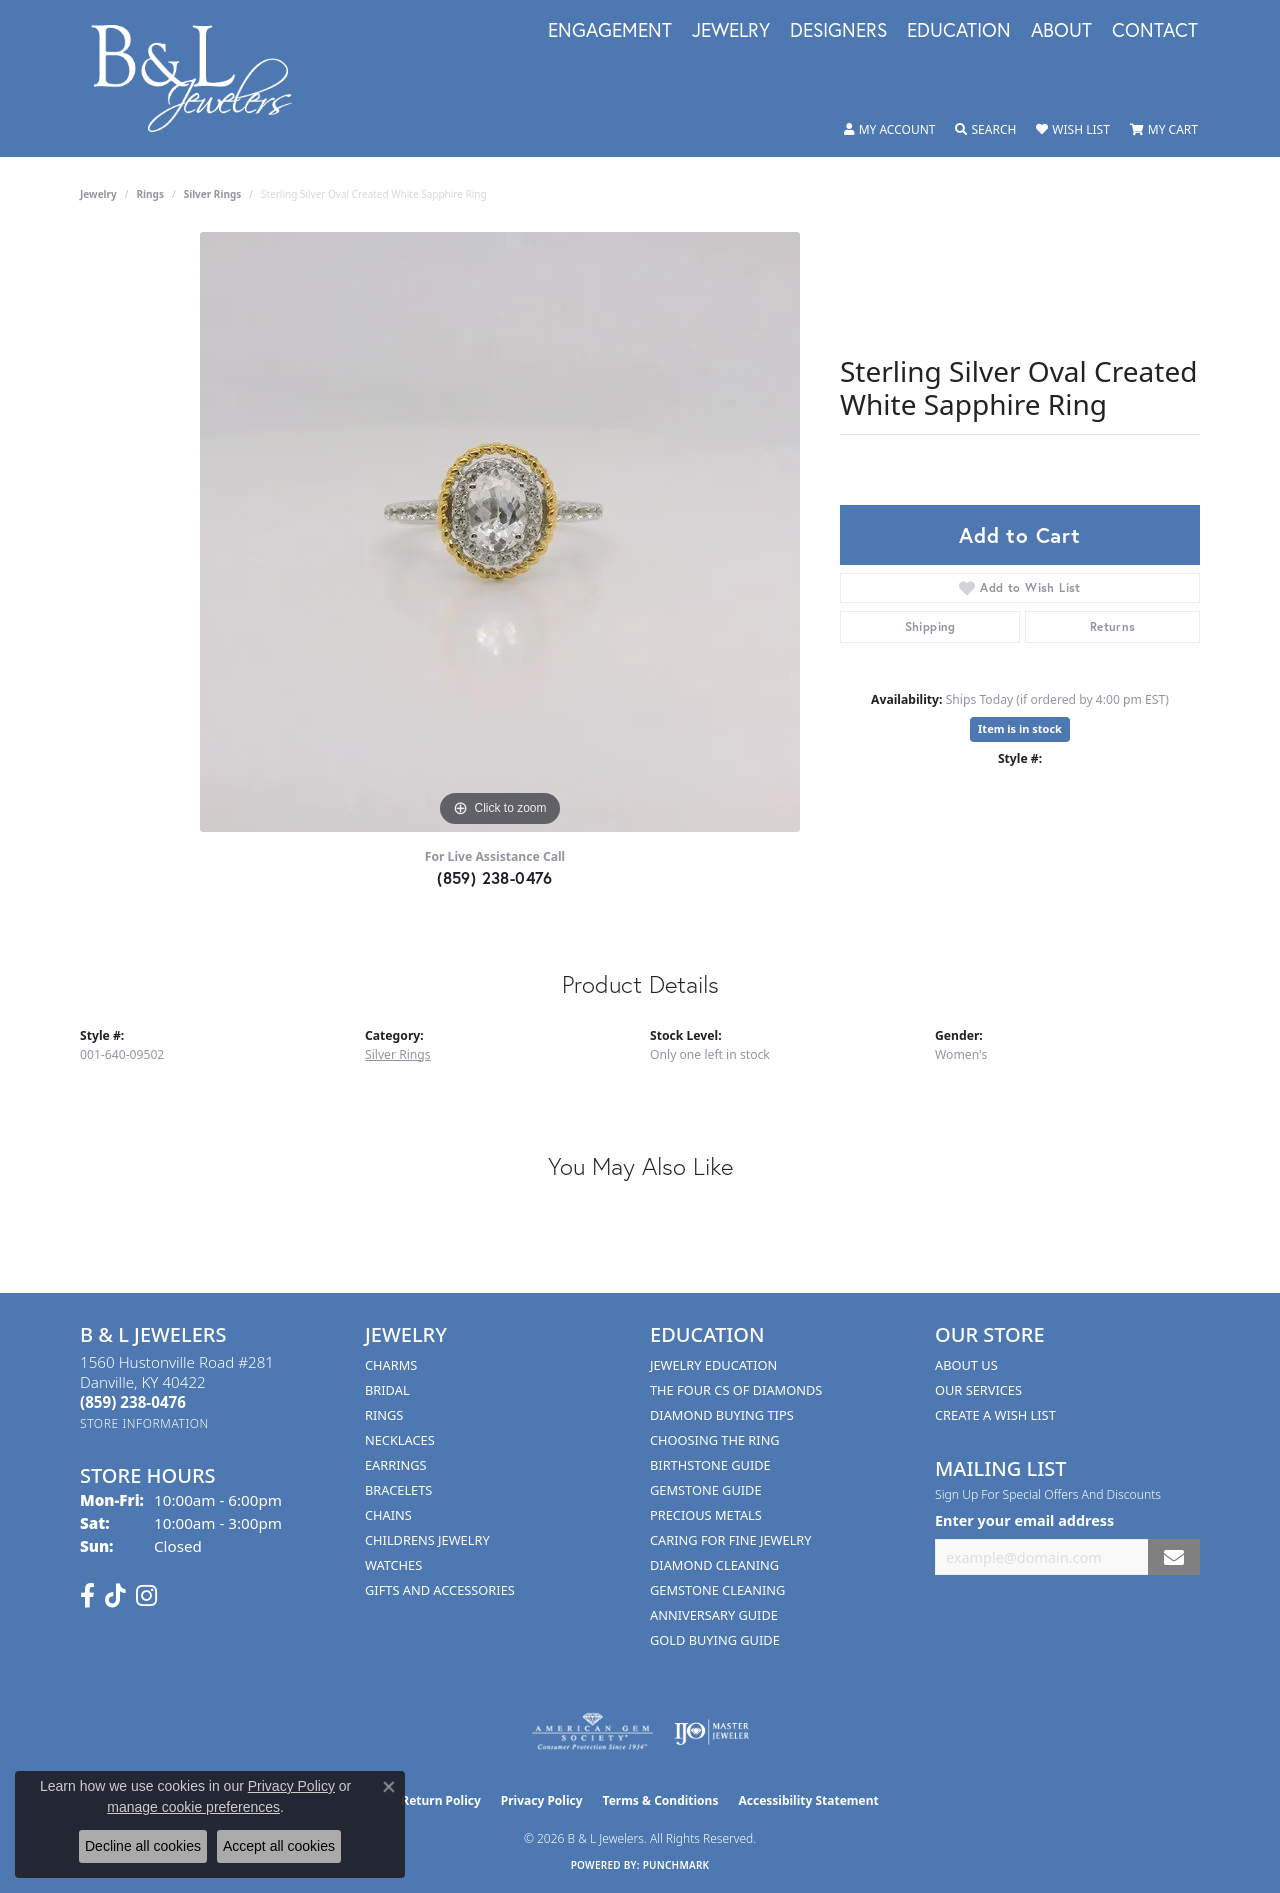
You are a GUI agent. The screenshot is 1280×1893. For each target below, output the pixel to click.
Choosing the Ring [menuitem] (715, 1440)
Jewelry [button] (731, 31)
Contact (1155, 31)
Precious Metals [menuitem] (706, 1515)
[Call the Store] (133, 1402)
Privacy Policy (542, 1800)
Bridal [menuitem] (387, 1390)
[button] (890, 130)
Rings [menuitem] (384, 1415)
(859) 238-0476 (495, 877)
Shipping (930, 626)
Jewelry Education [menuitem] (713, 1365)
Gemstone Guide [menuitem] (706, 1490)
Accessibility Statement (808, 1800)
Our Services (978, 1390)
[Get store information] (144, 1423)
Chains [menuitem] (388, 1515)
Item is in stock (1020, 728)
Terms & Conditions (661, 1800)
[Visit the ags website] (592, 1732)
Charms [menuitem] (391, 1365)
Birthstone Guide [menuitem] (710, 1465)
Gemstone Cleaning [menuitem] (717, 1590)
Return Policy (441, 1800)
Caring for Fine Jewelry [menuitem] (731, 1540)
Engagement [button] (610, 31)
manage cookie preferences (193, 1807)
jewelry (98, 194)
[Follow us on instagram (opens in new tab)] (146, 1596)
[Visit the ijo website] (711, 1732)
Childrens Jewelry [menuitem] (427, 1540)
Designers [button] (838, 31)
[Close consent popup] (389, 1787)
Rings (150, 194)
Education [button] (959, 31)
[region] (500, 532)
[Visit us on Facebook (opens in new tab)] (87, 1596)
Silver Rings (213, 194)
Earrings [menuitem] (396, 1465)
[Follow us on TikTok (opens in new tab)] (115, 1596)
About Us (966, 1365)
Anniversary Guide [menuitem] (714, 1615)
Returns (1113, 626)
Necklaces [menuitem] (400, 1440)
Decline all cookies (143, 1846)
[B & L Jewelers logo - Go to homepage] (202, 78)
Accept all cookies (279, 1846)
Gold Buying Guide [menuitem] (715, 1640)
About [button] (1061, 31)
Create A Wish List (995, 1415)
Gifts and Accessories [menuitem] (440, 1590)
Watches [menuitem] (393, 1565)
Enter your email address (1024, 1520)
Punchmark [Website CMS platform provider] (676, 1865)
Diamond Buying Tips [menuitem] (722, 1415)
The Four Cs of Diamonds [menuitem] (736, 1390)
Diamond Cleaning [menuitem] (714, 1565)
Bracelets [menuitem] (398, 1490)
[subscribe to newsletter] (1174, 1557)
